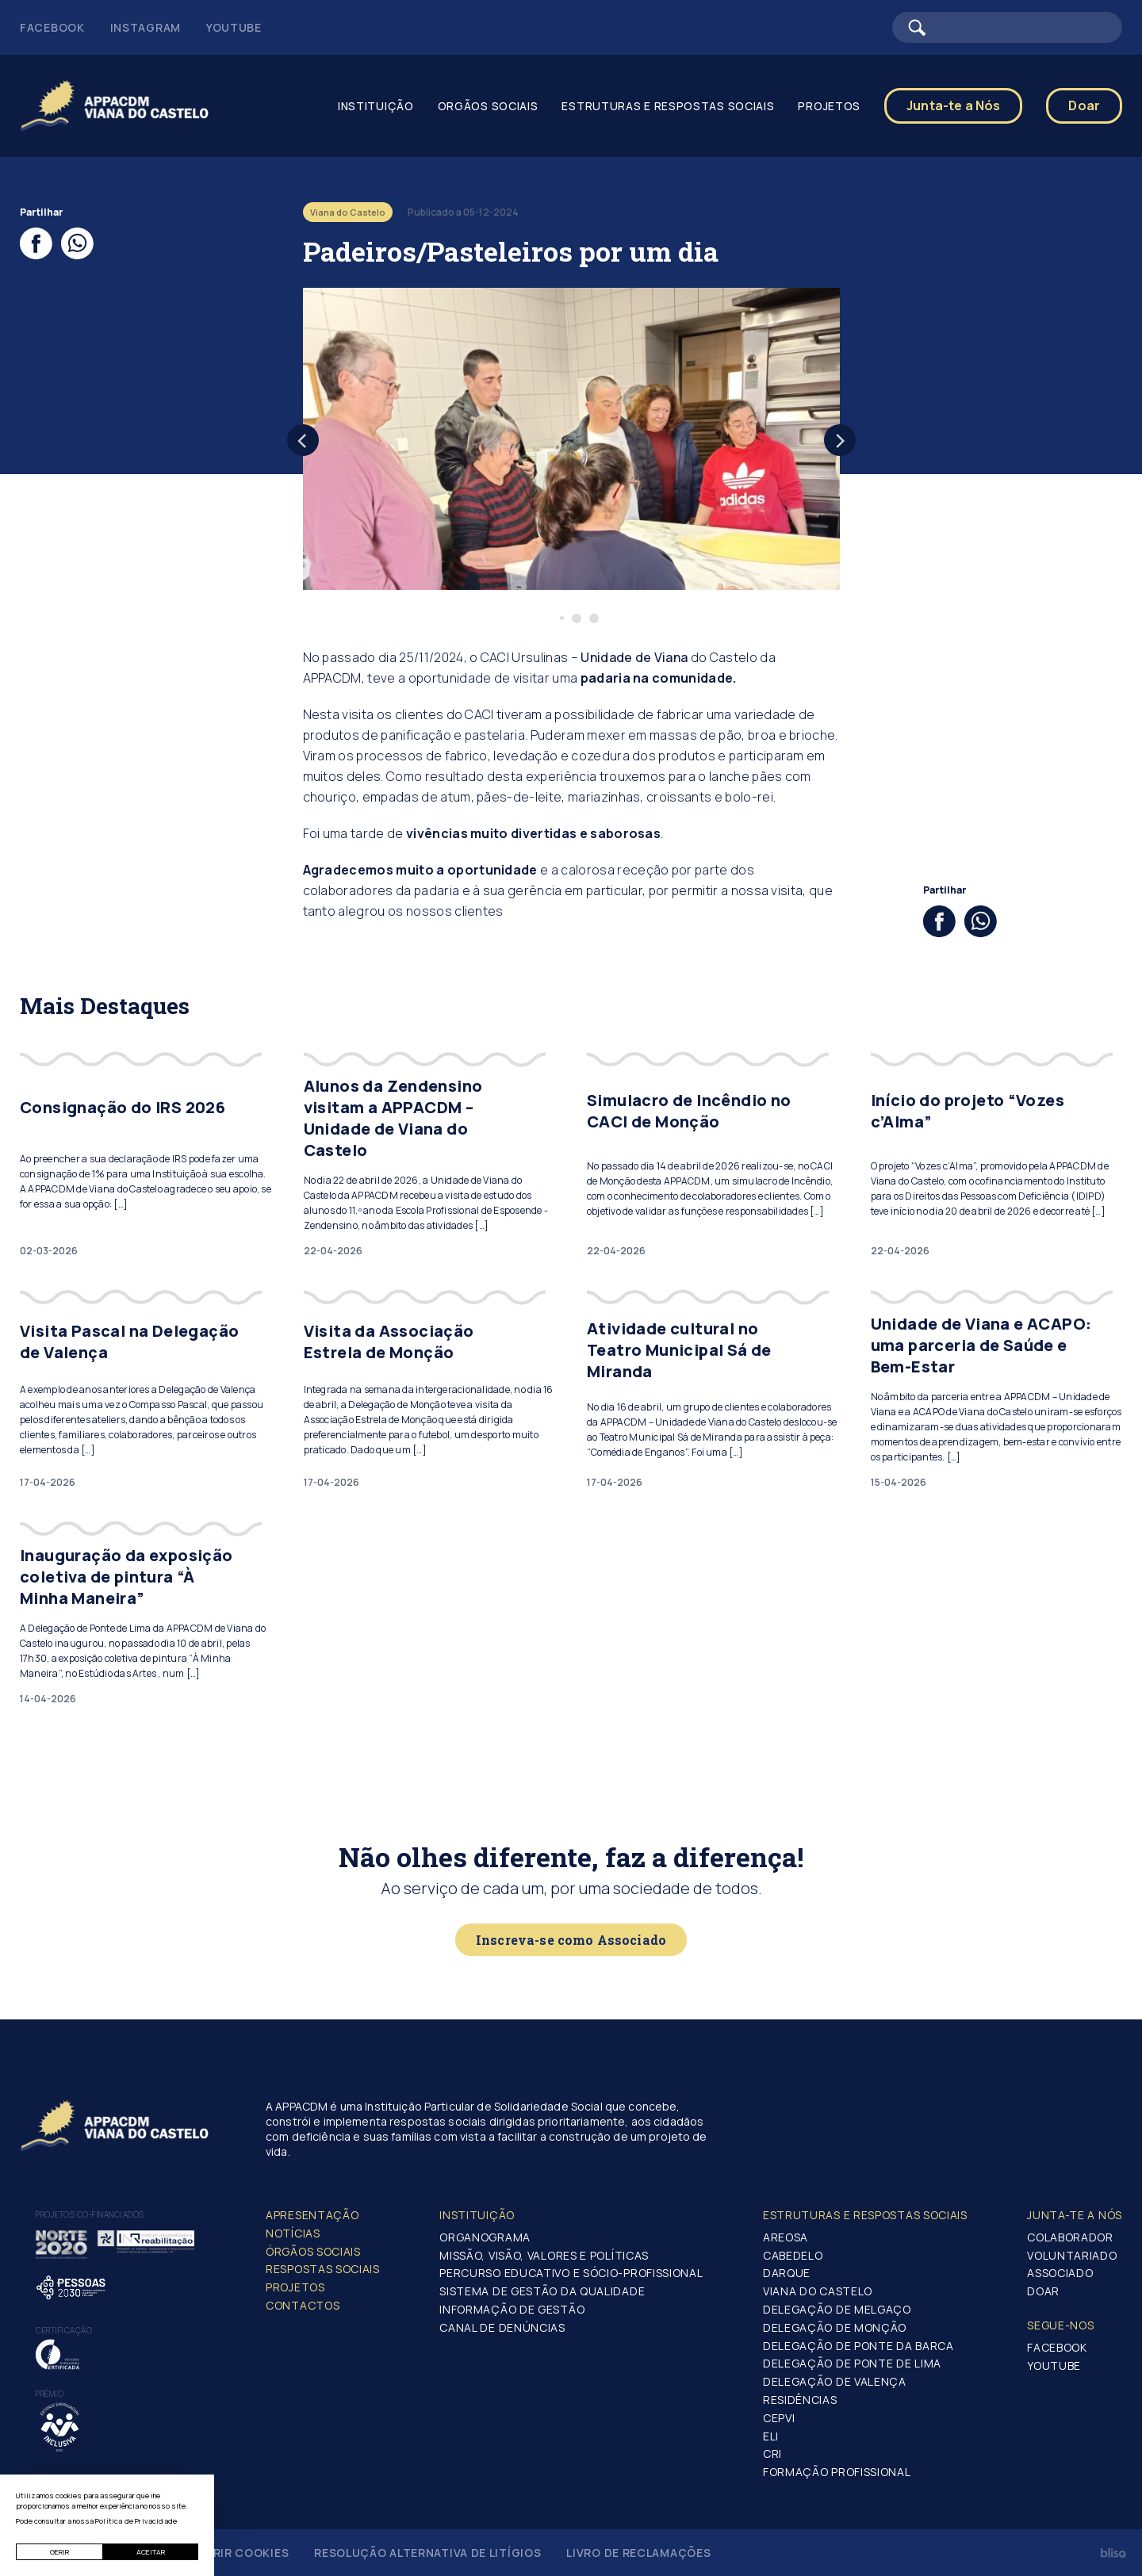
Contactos (302, 2305)
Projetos (829, 105)
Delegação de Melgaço (837, 2309)
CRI (772, 2453)
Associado (1060, 2272)
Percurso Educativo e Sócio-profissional (571, 2272)
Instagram (145, 27)
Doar (1084, 105)
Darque (787, 2272)
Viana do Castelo (817, 2290)
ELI (771, 2436)
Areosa (785, 2237)
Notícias (293, 2233)
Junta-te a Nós (953, 105)
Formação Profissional (837, 2471)
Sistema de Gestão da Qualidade (542, 2290)
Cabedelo (793, 2255)
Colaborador (1070, 2237)
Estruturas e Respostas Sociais (667, 105)
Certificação (64, 2330)
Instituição (376, 105)
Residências (800, 2399)
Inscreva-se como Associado (571, 1939)
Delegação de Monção (834, 2327)
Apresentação (312, 2214)
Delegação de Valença (834, 2381)
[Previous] (303, 440)
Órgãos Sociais (313, 2251)
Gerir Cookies (243, 2552)
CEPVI (779, 2417)
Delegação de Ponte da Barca (858, 2345)
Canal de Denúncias (502, 2327)
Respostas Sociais (323, 2268)
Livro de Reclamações (638, 2552)
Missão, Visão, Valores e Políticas (544, 2255)
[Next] (840, 440)
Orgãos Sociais (488, 105)
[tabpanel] (571, 439)
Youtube (234, 27)
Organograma (485, 2237)
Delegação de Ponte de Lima (852, 2363)
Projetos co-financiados (90, 2214)
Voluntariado (1072, 2255)
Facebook (52, 27)
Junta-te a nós (1074, 2214)
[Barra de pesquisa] (1007, 27)
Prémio (49, 2393)
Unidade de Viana (634, 657)
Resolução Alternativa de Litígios (427, 2552)
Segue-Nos (1060, 2325)
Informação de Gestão (511, 2309)
